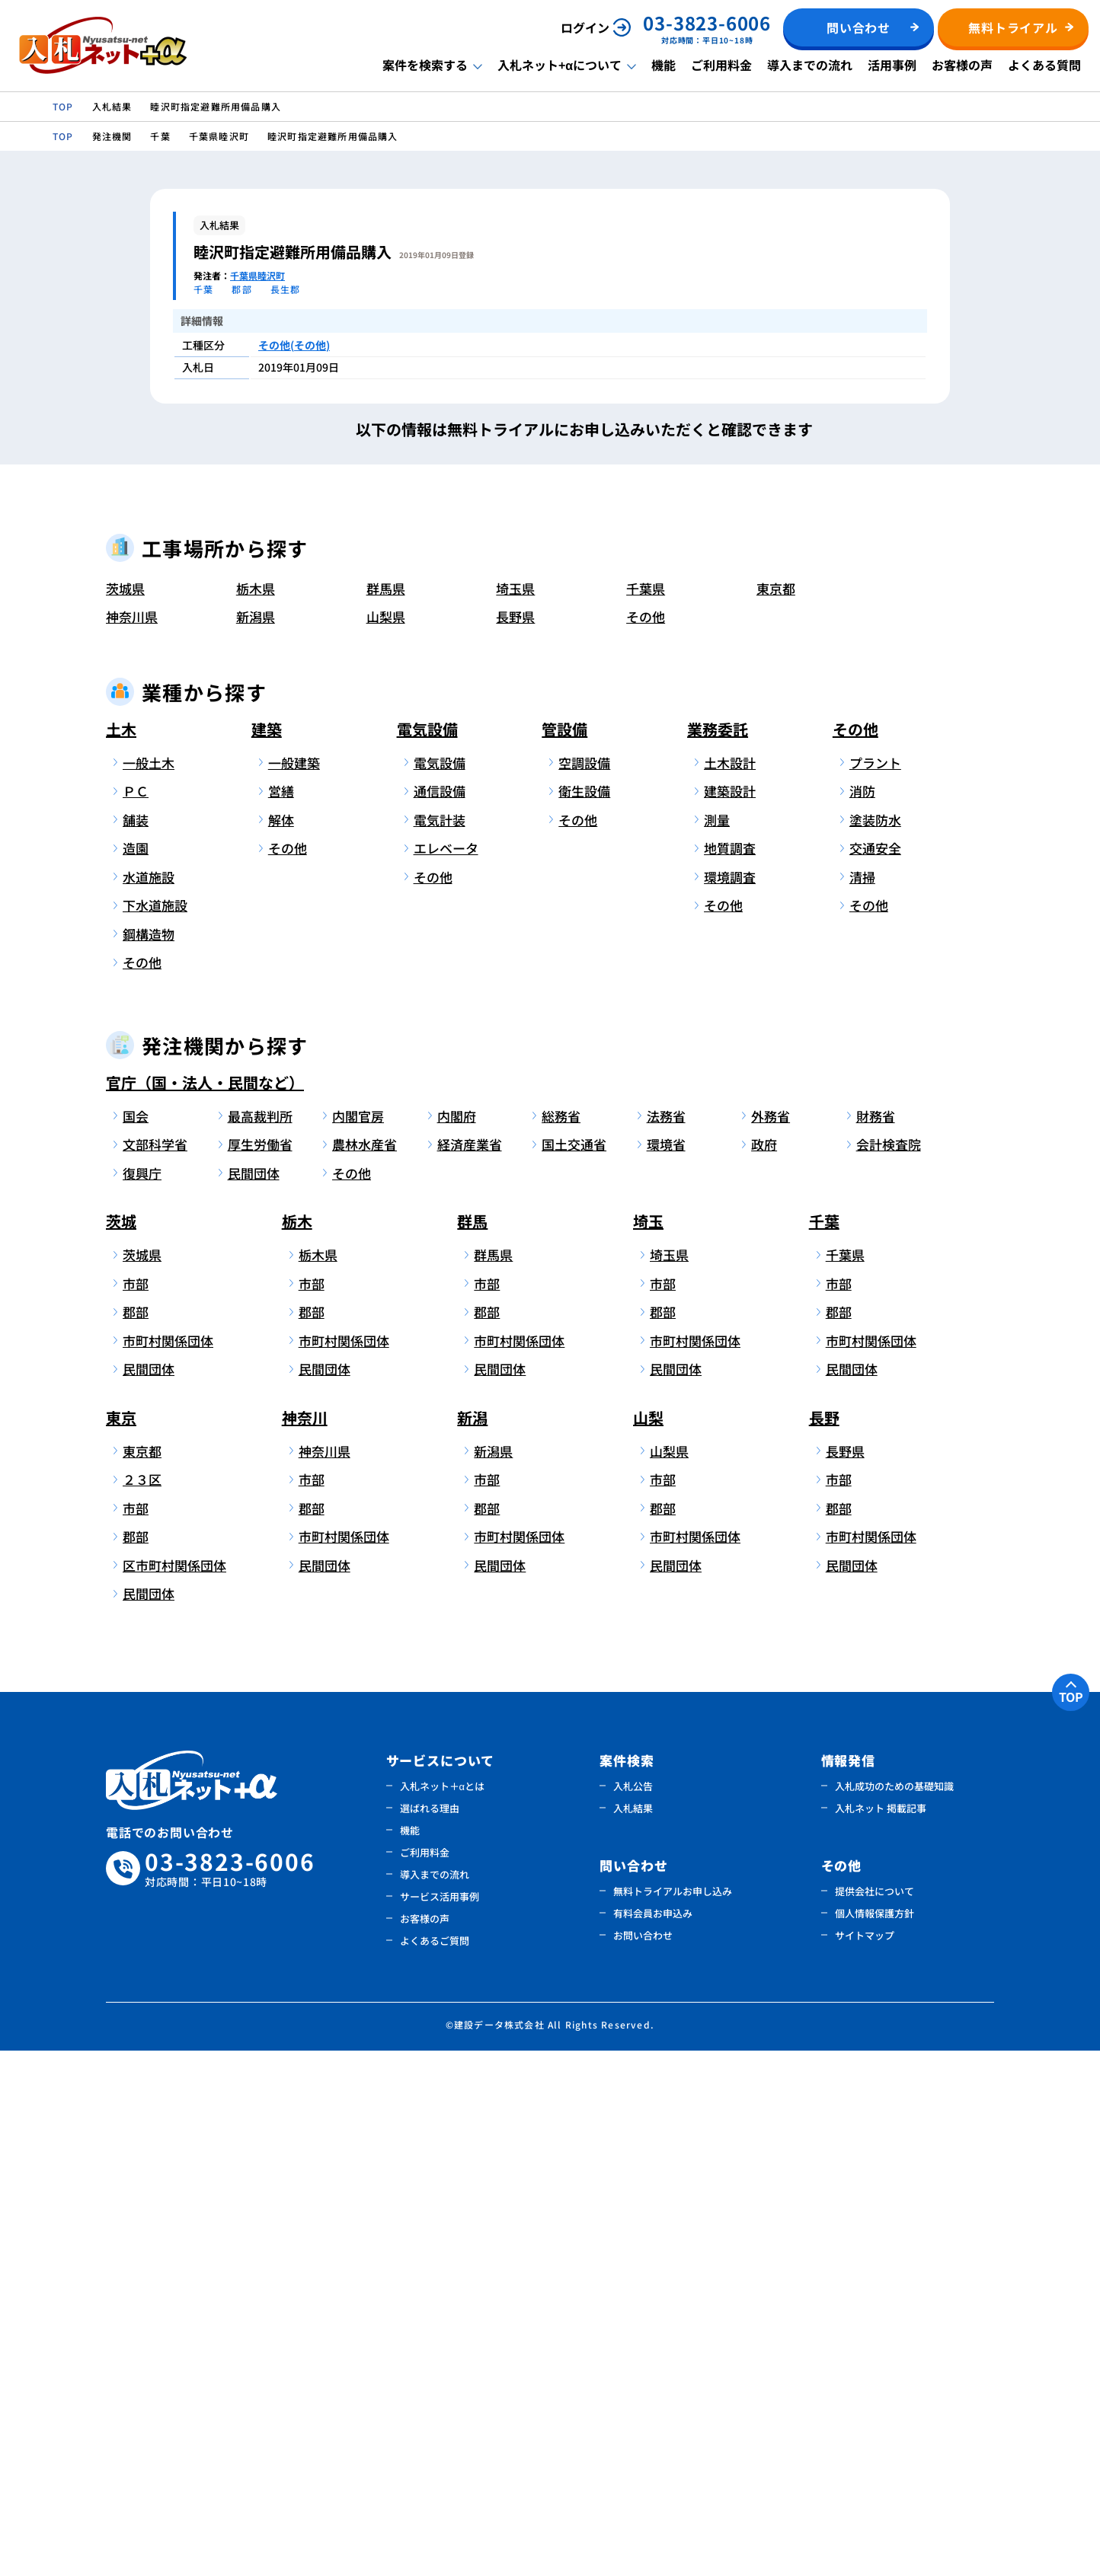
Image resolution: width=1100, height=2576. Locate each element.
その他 (645, 1142)
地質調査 (730, 1374)
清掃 (862, 1402)
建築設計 (730, 1316)
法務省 (666, 1641)
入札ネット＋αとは (442, 2311)
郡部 (136, 1837)
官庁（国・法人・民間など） (205, 1608)
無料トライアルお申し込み (672, 2416)
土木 (121, 1254)
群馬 (472, 1747)
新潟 (472, 1943)
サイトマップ (864, 2460)
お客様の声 (962, 65)
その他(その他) (294, 345)
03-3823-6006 (230, 2394)
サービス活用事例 (439, 2422)
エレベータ (446, 1374)
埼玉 (648, 1747)
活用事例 (892, 65)
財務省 (875, 1641)
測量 (717, 1345)
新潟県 (255, 1142)
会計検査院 (888, 1670)
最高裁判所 (260, 1641)
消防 (862, 1316)
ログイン (585, 27)
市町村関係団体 (168, 1865)
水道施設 (148, 1402)
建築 (266, 1254)
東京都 (775, 1113)
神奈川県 (132, 1142)
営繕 (281, 1316)
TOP (1071, 2222)
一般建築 (294, 1288)
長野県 (515, 1142)
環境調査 (730, 1402)
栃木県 (255, 1113)
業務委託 (717, 1254)
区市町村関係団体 (172, 2090)
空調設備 (584, 1288)
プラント (875, 1288)
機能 (663, 65)
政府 (764, 1670)
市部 (136, 1808)
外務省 (770, 1641)
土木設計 (730, 1288)
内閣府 (456, 1641)
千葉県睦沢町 (257, 275)
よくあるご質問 (434, 2466)
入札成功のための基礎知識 (894, 2311)
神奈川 (305, 1943)
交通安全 (875, 1374)
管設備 (564, 1254)
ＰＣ (136, 1316)
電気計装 (439, 1345)
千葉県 (645, 1113)
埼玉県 (515, 1113)
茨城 (121, 1747)
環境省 (666, 1670)
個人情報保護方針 (874, 2438)
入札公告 (633, 2311)
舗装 (136, 1345)
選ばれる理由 (429, 2333)
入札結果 (633, 2333)
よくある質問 (1044, 65)
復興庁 (142, 1698)
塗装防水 (875, 1345)
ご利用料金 (721, 65)
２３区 (142, 2005)
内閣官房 (358, 1641)
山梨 (648, 1943)
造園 (136, 1374)
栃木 (297, 1747)
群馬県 (385, 1113)
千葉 (824, 1747)
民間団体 (254, 1698)
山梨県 (385, 1142)
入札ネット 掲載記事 (880, 2333)
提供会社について (874, 2416)
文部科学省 (155, 1670)
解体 (281, 1345)
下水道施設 (155, 1431)
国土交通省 (574, 1670)
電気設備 (427, 1254)
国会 (136, 1641)
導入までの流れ (809, 65)
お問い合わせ (643, 2460)
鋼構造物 (148, 1459)
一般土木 (148, 1288)
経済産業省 (469, 1670)
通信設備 (439, 1316)
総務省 (561, 1641)
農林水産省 (364, 1670)
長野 (824, 1943)
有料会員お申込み (652, 2438)
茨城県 (125, 1113)
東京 (121, 1943)
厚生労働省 (260, 1670)
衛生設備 (584, 1316)
